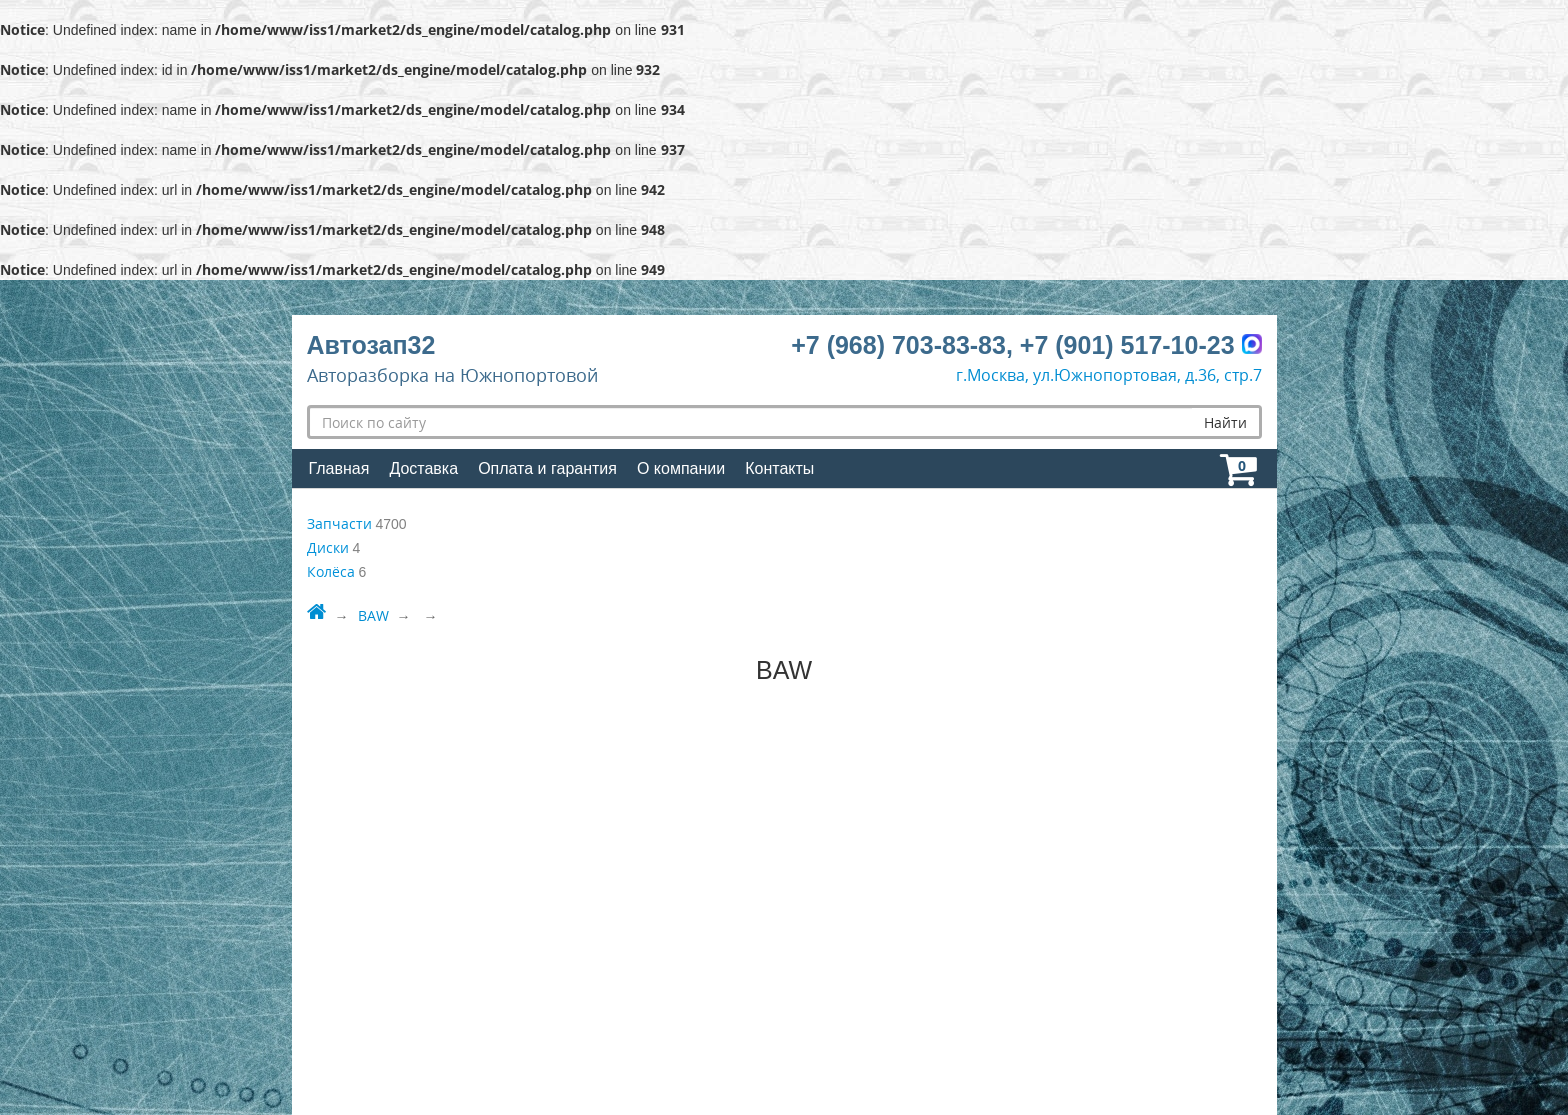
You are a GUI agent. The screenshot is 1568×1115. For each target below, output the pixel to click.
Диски (328, 547)
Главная (339, 468)
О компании (681, 468)
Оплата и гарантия (547, 468)
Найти (1225, 422)
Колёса (331, 571)
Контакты (779, 468)
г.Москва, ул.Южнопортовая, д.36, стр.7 (1109, 375)
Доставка (423, 468)
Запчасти (339, 523)
